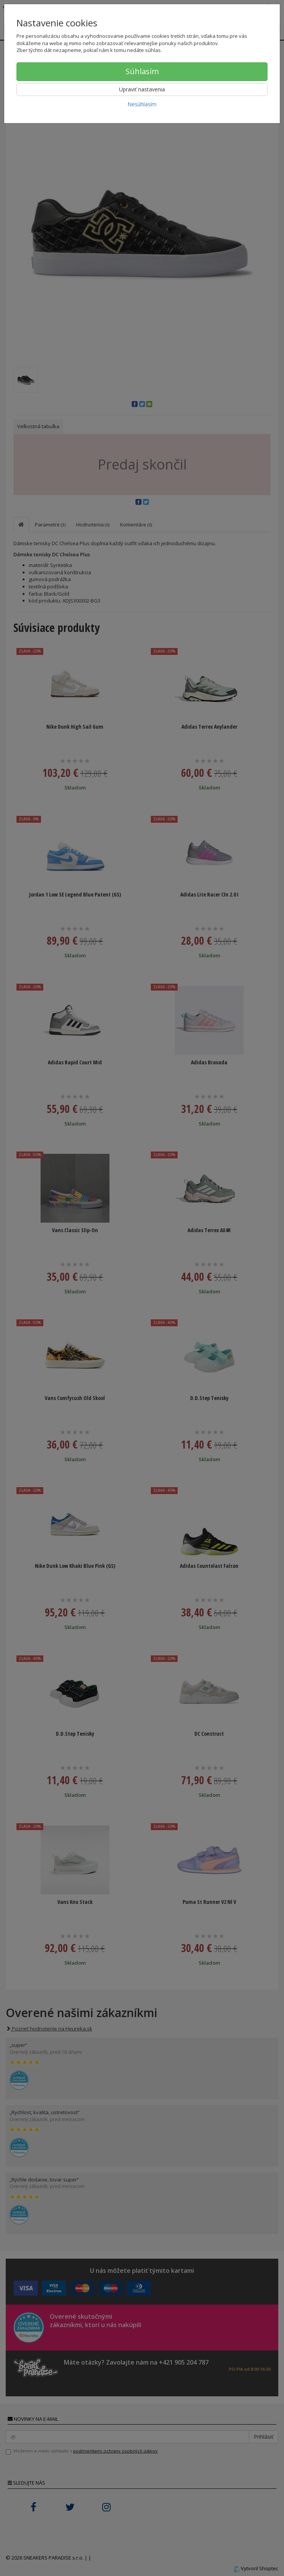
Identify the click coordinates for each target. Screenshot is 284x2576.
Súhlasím (142, 71)
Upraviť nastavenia (142, 89)
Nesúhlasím (142, 104)
